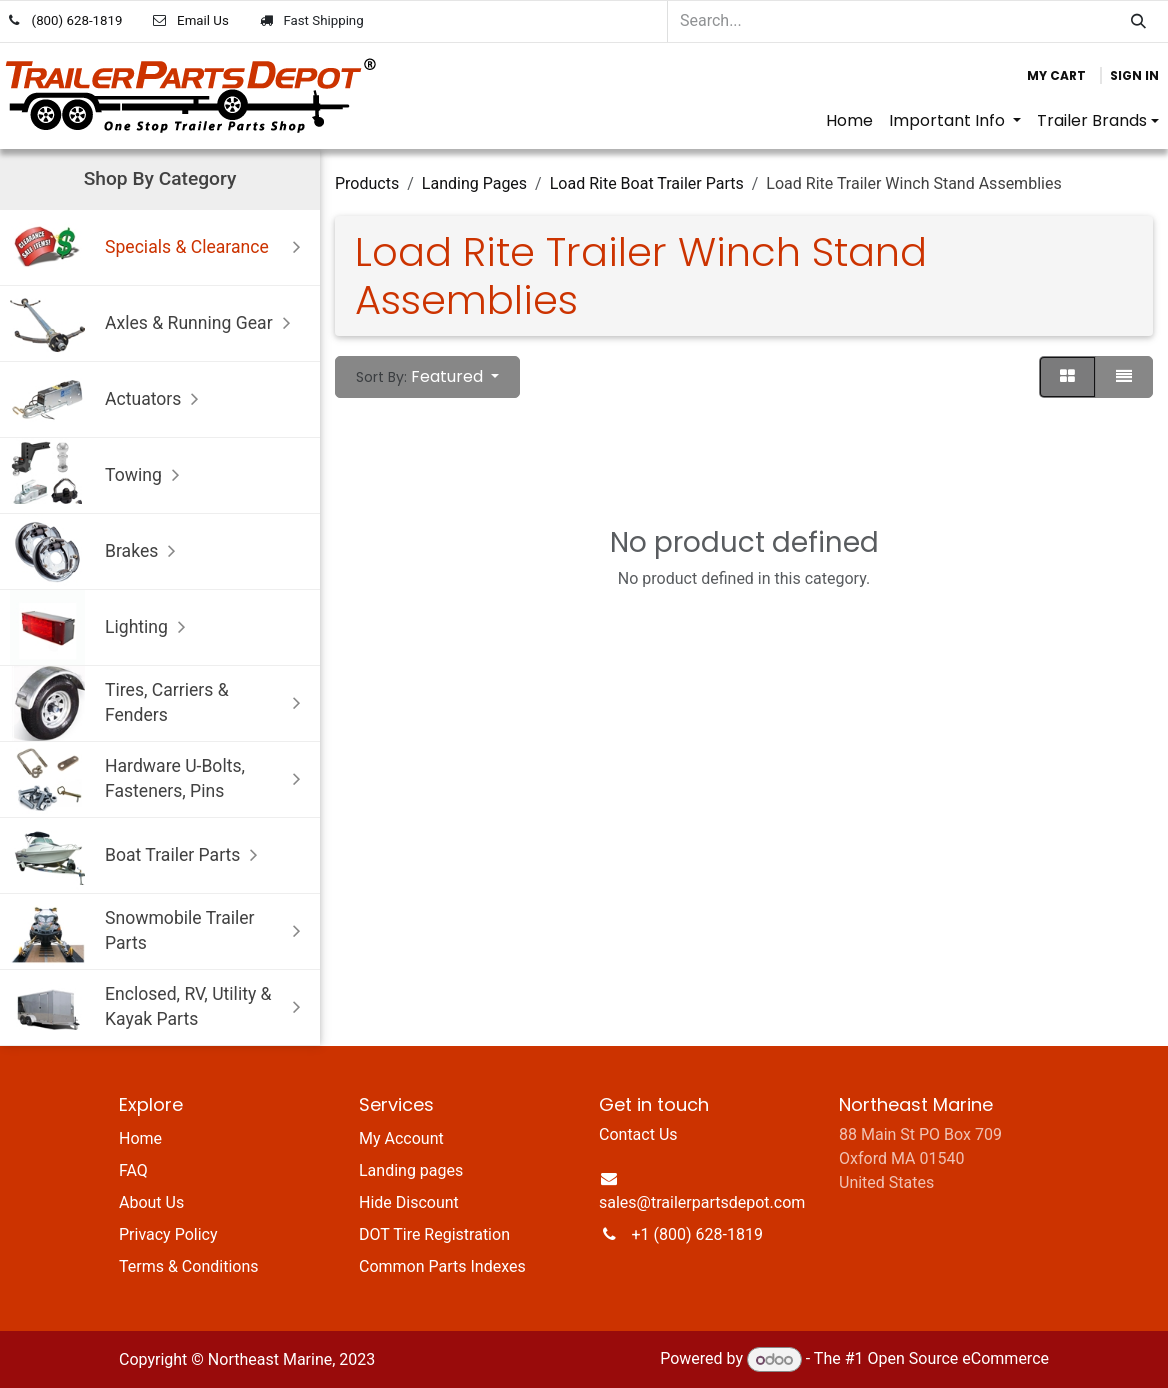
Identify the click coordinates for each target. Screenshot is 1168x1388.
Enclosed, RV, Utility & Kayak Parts (160, 1007)
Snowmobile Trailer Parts (160, 931)
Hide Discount (409, 1202)
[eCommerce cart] (1056, 76)
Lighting (102, 627)
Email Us (203, 20)
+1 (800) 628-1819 (697, 1234)
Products (367, 183)
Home (140, 1138)
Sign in (1134, 75)
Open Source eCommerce (958, 1359)
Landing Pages (474, 183)
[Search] (1138, 21)
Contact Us (638, 1134)
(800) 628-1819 (77, 20)
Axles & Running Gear (155, 323)
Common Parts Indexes (442, 1266)
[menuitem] (849, 121)
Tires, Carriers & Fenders (160, 703)
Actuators (109, 399)
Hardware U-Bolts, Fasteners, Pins (160, 779)
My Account (401, 1138)
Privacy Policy (168, 1234)
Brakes (97, 551)
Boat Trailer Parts (138, 855)
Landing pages (411, 1170)
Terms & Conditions (189, 1266)
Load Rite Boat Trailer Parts (647, 183)
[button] (427, 377)
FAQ (133, 1170)
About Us (151, 1202)
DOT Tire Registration (434, 1234)
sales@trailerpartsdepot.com (702, 1202)
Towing (99, 475)
